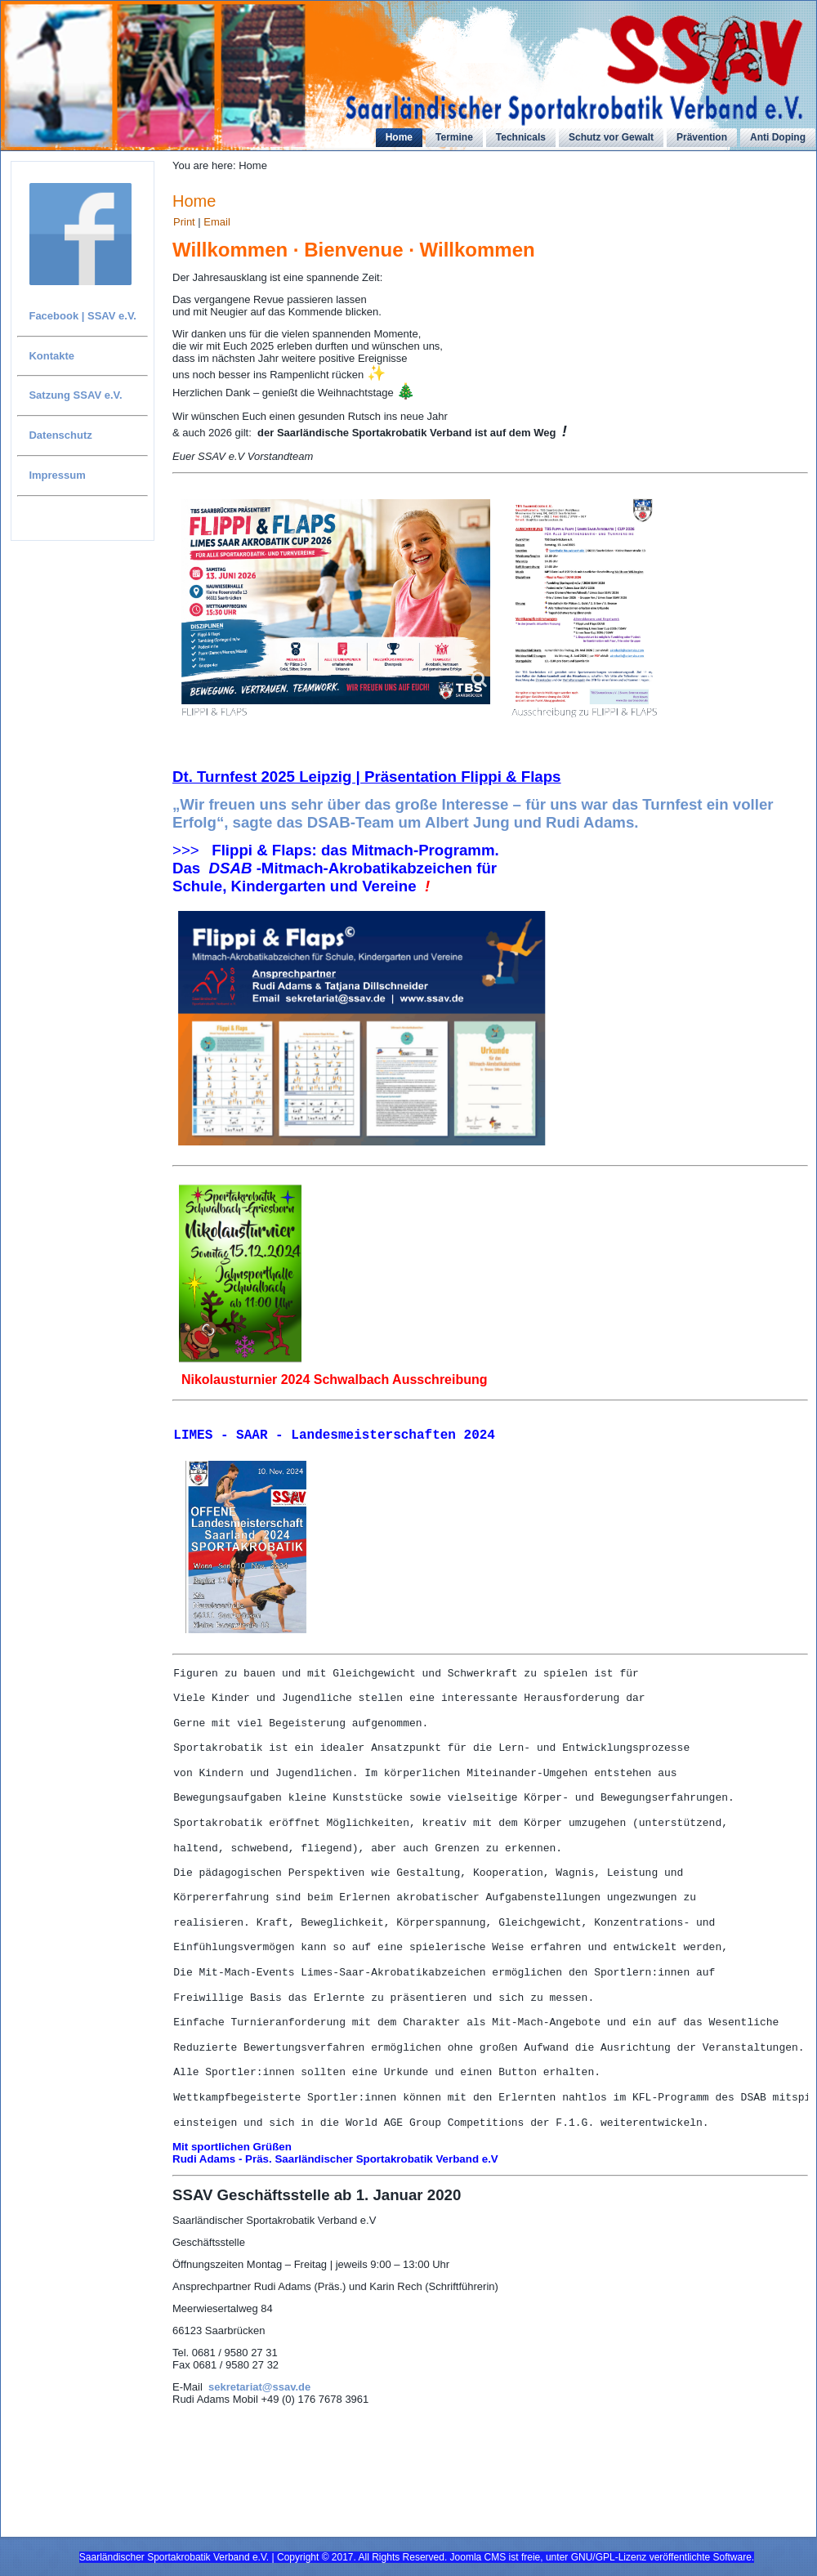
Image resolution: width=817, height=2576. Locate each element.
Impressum (57, 475)
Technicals (521, 137)
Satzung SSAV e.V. (75, 395)
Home (399, 137)
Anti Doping (778, 137)
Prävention (701, 137)
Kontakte (51, 356)
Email (216, 222)
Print (185, 222)
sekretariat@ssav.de (259, 2445)
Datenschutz (60, 435)
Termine (454, 137)
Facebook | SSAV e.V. (82, 316)
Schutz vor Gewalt (611, 137)
